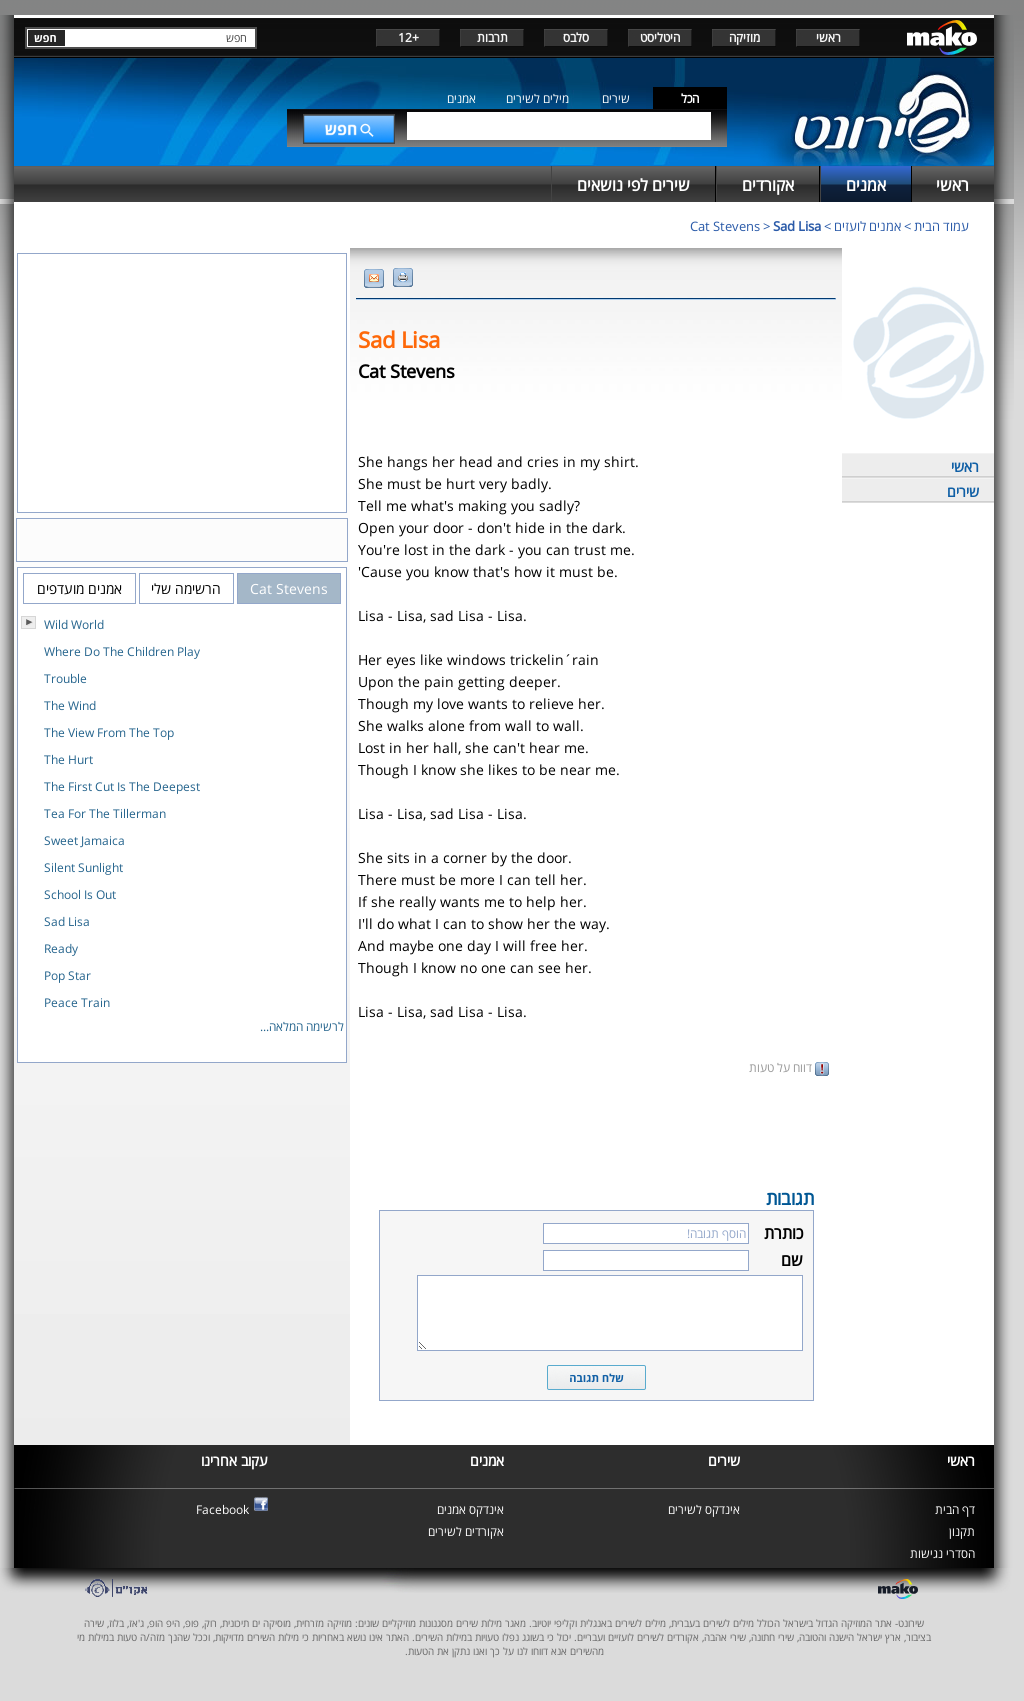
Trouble (65, 678)
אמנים (461, 98)
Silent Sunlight (83, 867)
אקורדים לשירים (466, 1531)
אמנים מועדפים (79, 588)
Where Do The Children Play (122, 651)
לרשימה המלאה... (302, 1026)
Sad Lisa (797, 226)
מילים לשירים (537, 98)
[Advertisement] (596, 1130)
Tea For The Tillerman (105, 813)
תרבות (492, 37)
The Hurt (68, 759)
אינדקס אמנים (470, 1509)
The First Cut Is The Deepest (122, 786)
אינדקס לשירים (704, 1509)
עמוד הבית (941, 226)
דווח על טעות (789, 1067)
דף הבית (955, 1509)
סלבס (576, 37)
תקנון (962, 1531)
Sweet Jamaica (84, 840)
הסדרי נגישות (942, 1553)
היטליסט (660, 37)
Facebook (222, 1509)
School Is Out (80, 894)
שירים (616, 98)
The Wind (70, 705)
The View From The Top (109, 732)
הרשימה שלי (186, 588)
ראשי (828, 37)
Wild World (74, 624)
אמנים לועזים (867, 226)
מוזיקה (744, 37)
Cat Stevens (725, 226)
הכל (690, 98)
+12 (408, 37)
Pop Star (67, 975)
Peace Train (77, 1002)
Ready (61, 948)
